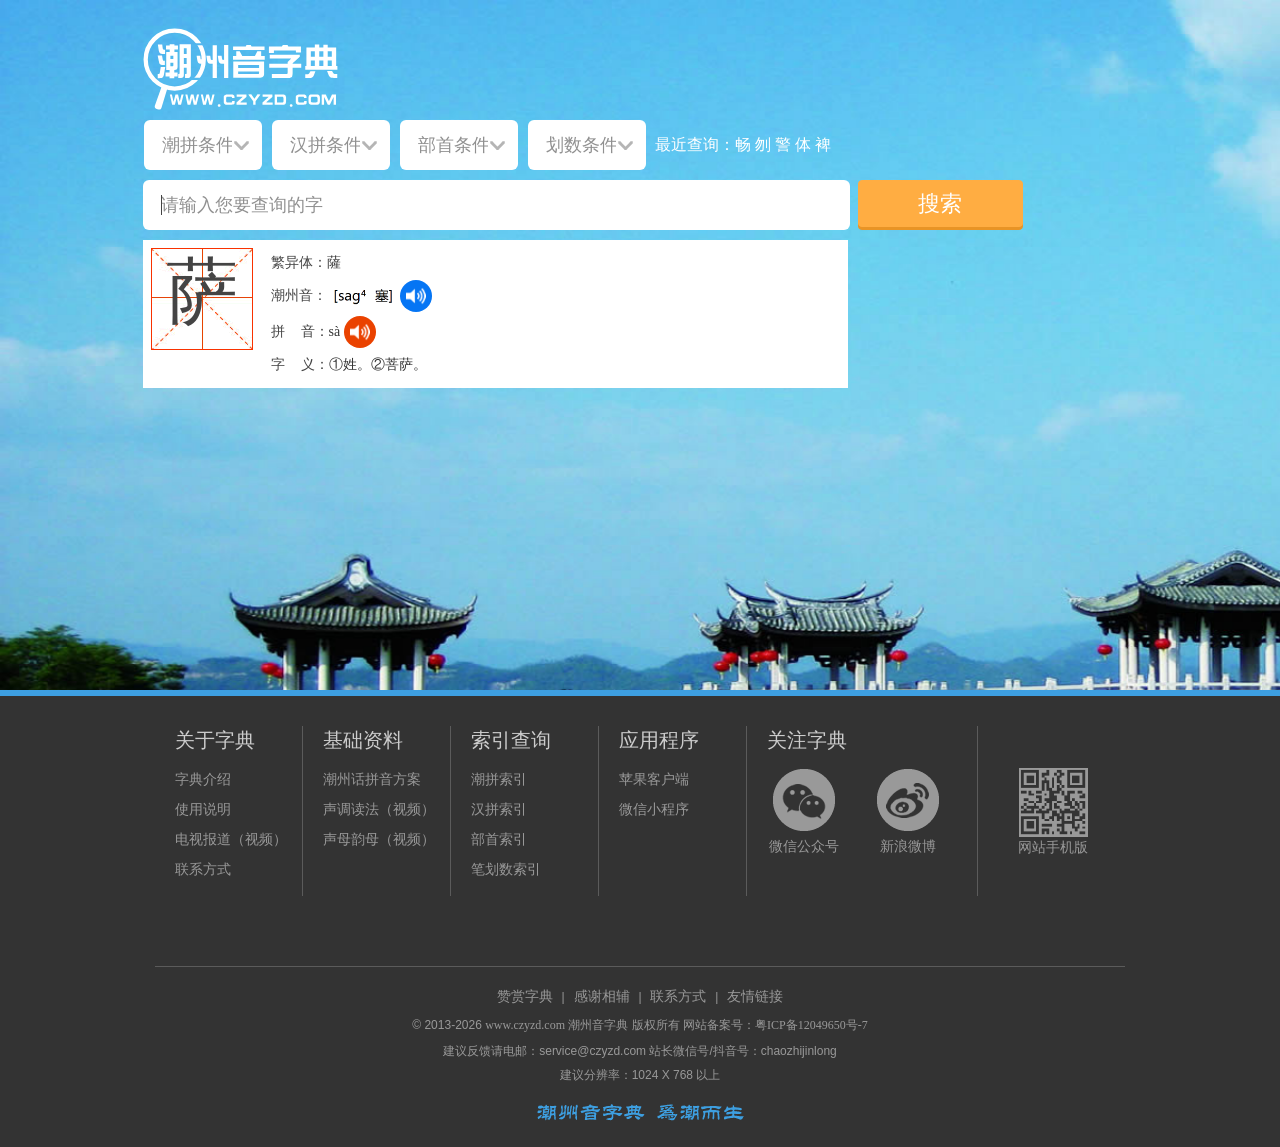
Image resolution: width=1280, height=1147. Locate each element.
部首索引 (499, 839)
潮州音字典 (598, 1025)
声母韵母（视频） (379, 839)
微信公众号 (804, 846)
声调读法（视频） (379, 809)
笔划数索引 (506, 869)
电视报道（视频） (231, 839)
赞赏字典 (525, 996)
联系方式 (203, 869)
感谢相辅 (602, 996)
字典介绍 (203, 779)
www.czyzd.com (525, 1025)
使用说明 (203, 809)
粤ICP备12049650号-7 (811, 1025)
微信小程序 (654, 809)
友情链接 (755, 996)
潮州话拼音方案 (372, 779)
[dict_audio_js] (416, 296)
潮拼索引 (499, 779)
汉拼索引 (499, 809)
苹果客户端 (654, 779)
